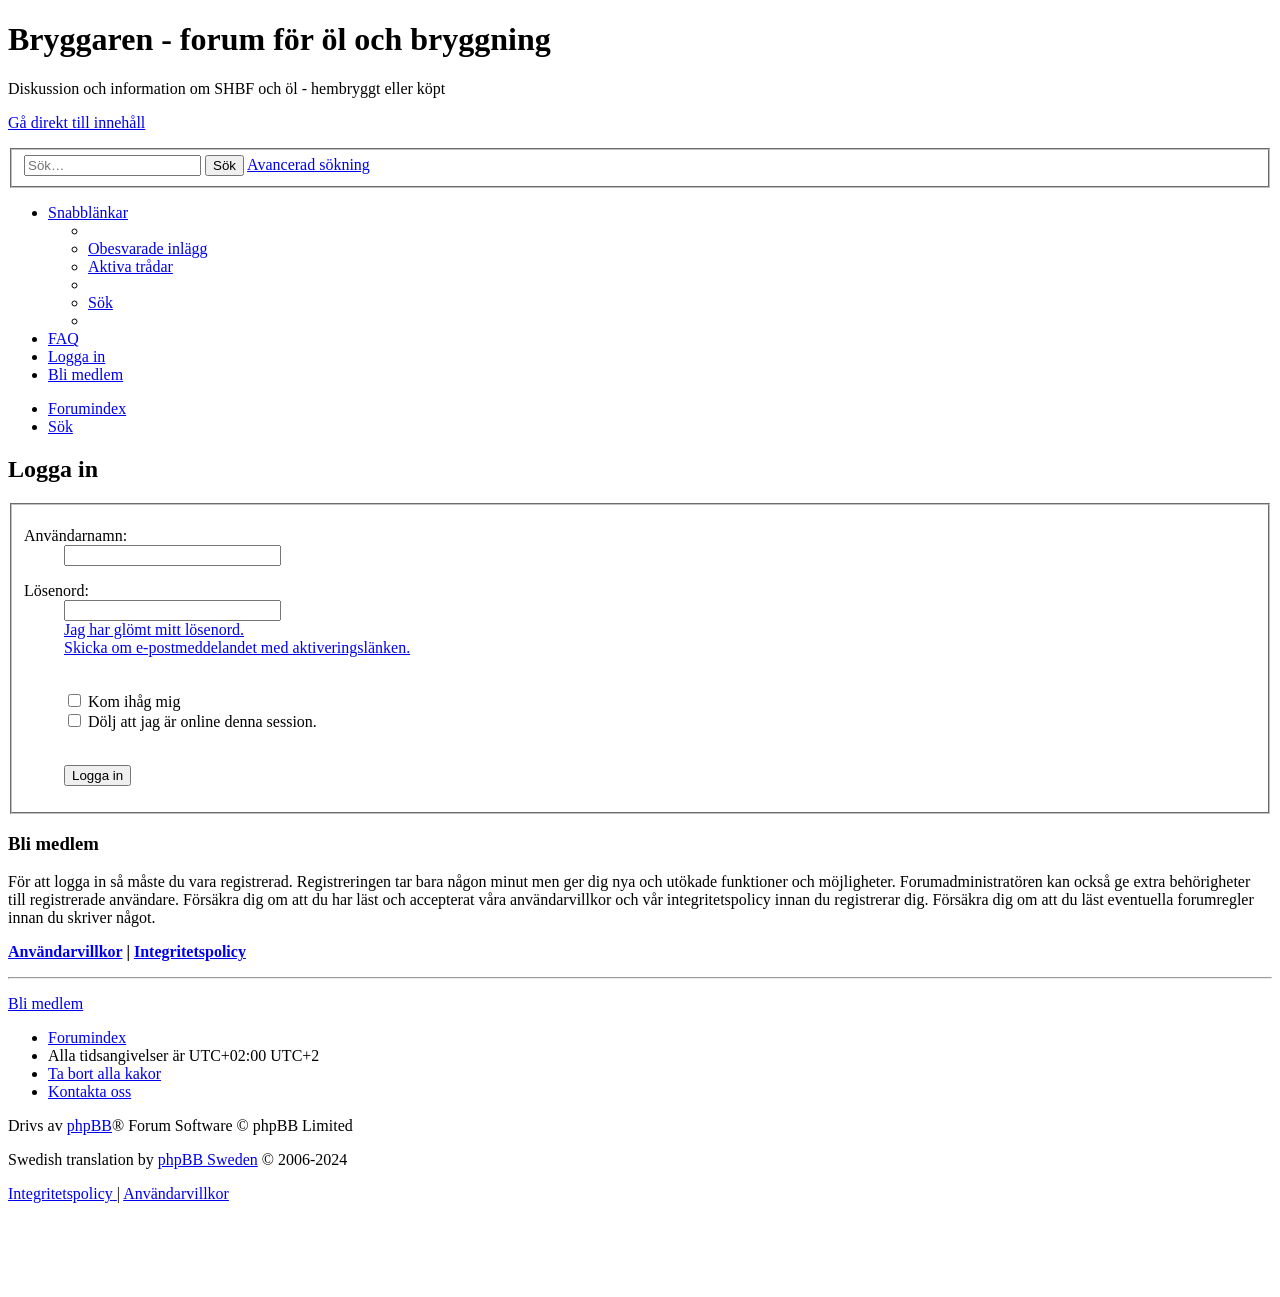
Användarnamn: (75, 535)
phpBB (89, 1125)
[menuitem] (148, 248)
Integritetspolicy (190, 951)
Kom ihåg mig (124, 701)
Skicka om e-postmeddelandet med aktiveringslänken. (237, 647)
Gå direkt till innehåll (76, 122)
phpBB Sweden (208, 1159)
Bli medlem (45, 1003)
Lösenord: (56, 590)
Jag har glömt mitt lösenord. (154, 629)
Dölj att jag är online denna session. (192, 721)
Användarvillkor (65, 951)
